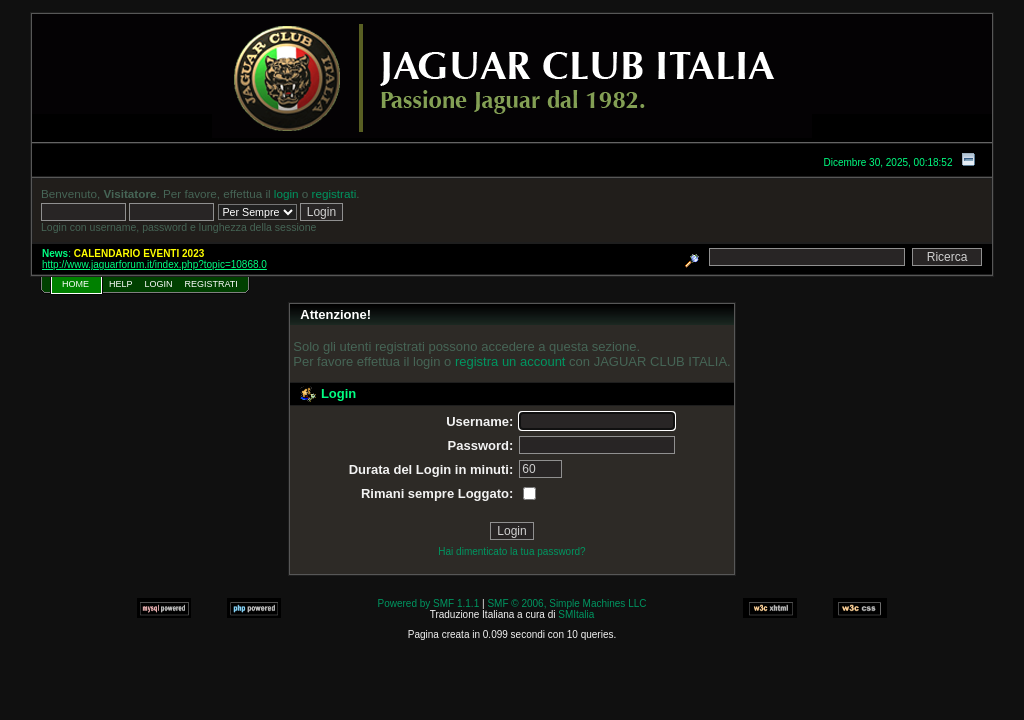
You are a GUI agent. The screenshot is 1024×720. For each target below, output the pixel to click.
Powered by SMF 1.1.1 (429, 603)
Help (121, 284)
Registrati (211, 284)
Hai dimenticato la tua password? (511, 551)
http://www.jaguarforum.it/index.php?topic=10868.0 (154, 264)
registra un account (510, 361)
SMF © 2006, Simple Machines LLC (566, 603)
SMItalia (576, 614)
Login (159, 284)
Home (75, 284)
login (286, 193)
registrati (334, 193)
